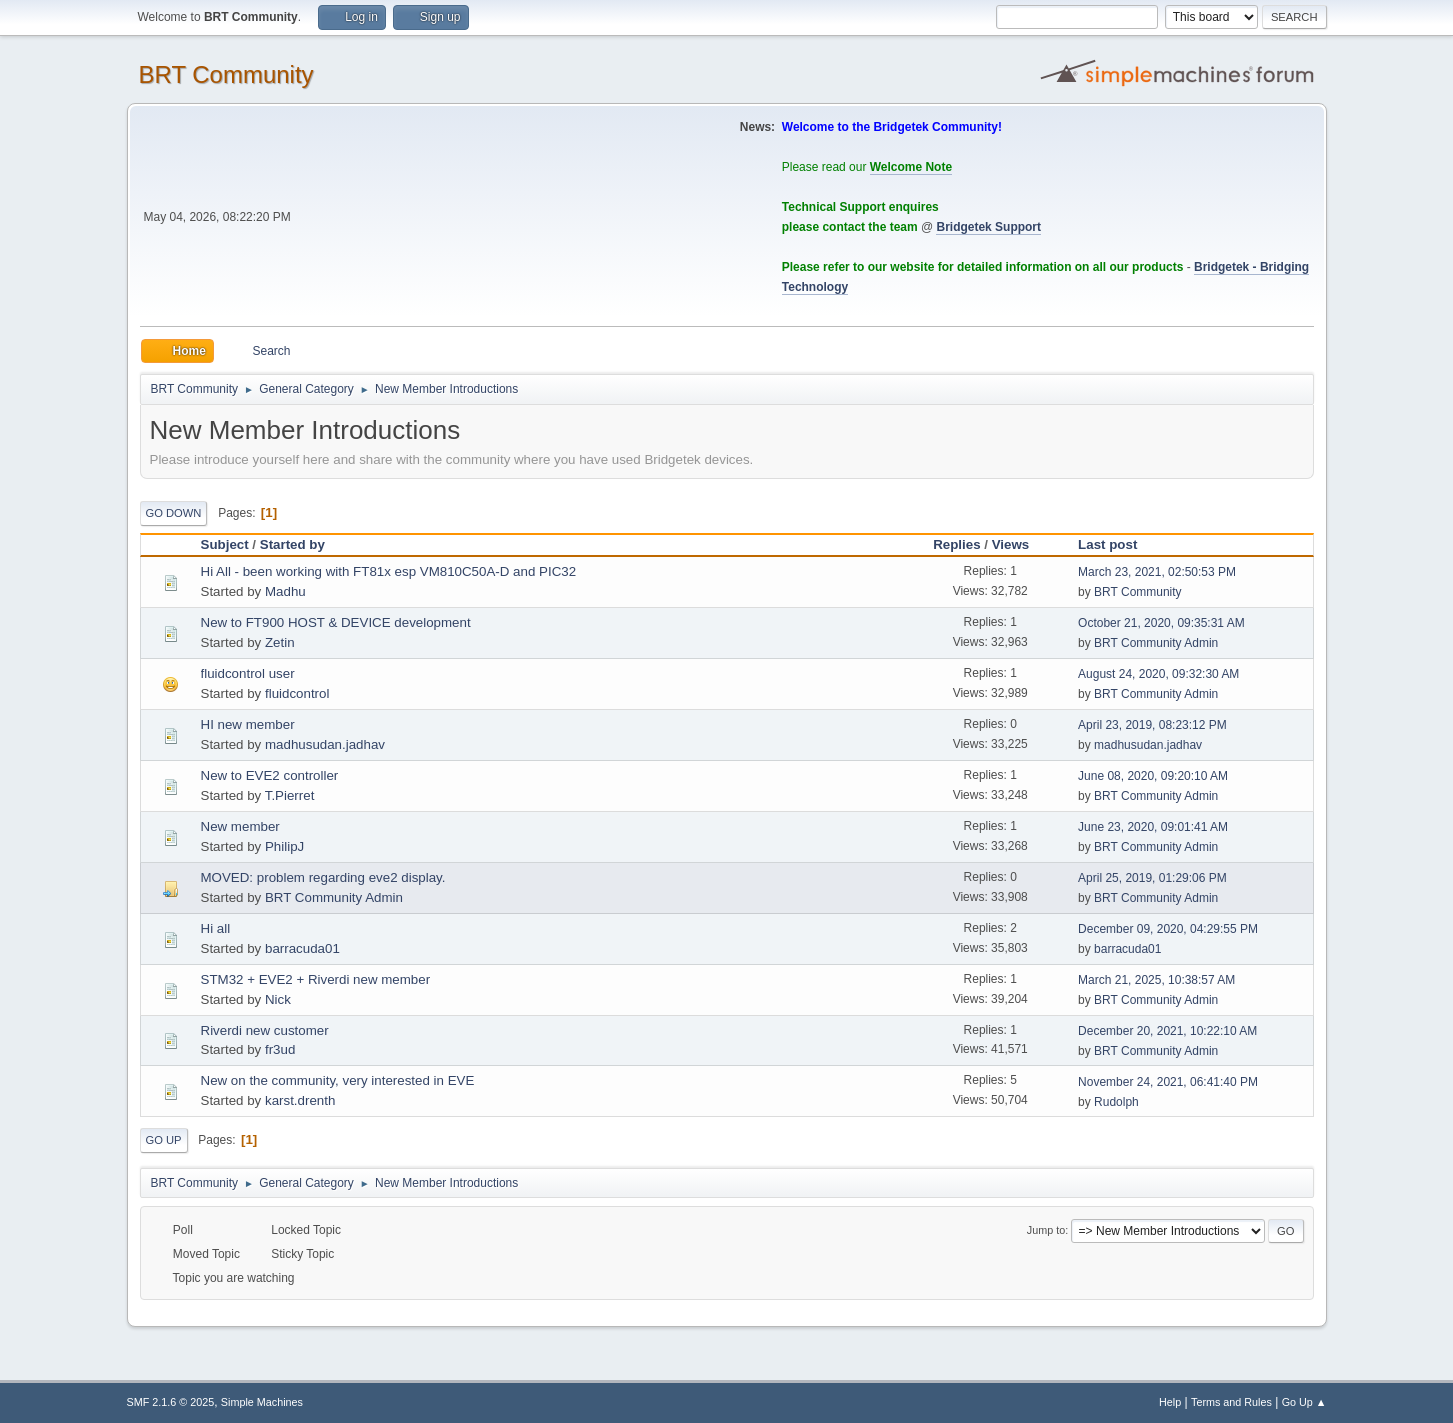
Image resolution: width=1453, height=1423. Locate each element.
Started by (292, 544)
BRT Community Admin (1156, 643)
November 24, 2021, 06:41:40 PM (1168, 1082)
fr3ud (280, 1049)
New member (240, 826)
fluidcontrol (297, 693)
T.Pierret (290, 795)
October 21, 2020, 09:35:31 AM (1161, 623)
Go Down (174, 513)
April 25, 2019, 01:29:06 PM (1152, 878)
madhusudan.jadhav (325, 744)
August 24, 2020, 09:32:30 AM (1158, 674)
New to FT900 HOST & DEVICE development (336, 622)
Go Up (164, 1140)
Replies (956, 544)
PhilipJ (284, 846)
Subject (225, 544)
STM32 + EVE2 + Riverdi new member (316, 979)
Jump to (1046, 1230)
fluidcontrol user (248, 673)
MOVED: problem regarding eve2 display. (323, 877)
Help (1170, 1402)
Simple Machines (262, 1402)
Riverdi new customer (265, 1030)
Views (1020, 544)
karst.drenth (300, 1100)
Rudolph (1116, 1102)
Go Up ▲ (1304, 1402)
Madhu (285, 591)
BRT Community (226, 74)
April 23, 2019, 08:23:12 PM (1152, 725)
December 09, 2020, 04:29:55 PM (1168, 929)
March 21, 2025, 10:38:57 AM (1156, 980)
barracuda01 (302, 948)
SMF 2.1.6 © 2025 (171, 1402)
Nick (278, 999)
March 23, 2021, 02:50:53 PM (1157, 572)
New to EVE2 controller (270, 775)
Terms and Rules (1231, 1402)
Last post (1107, 544)
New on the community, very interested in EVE (338, 1080)
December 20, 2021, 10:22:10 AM (1167, 1031)
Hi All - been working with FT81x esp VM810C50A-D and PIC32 (389, 571)
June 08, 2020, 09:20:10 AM (1153, 776)
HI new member (248, 724)
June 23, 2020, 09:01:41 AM (1153, 827)
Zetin (280, 642)
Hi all (216, 928)
